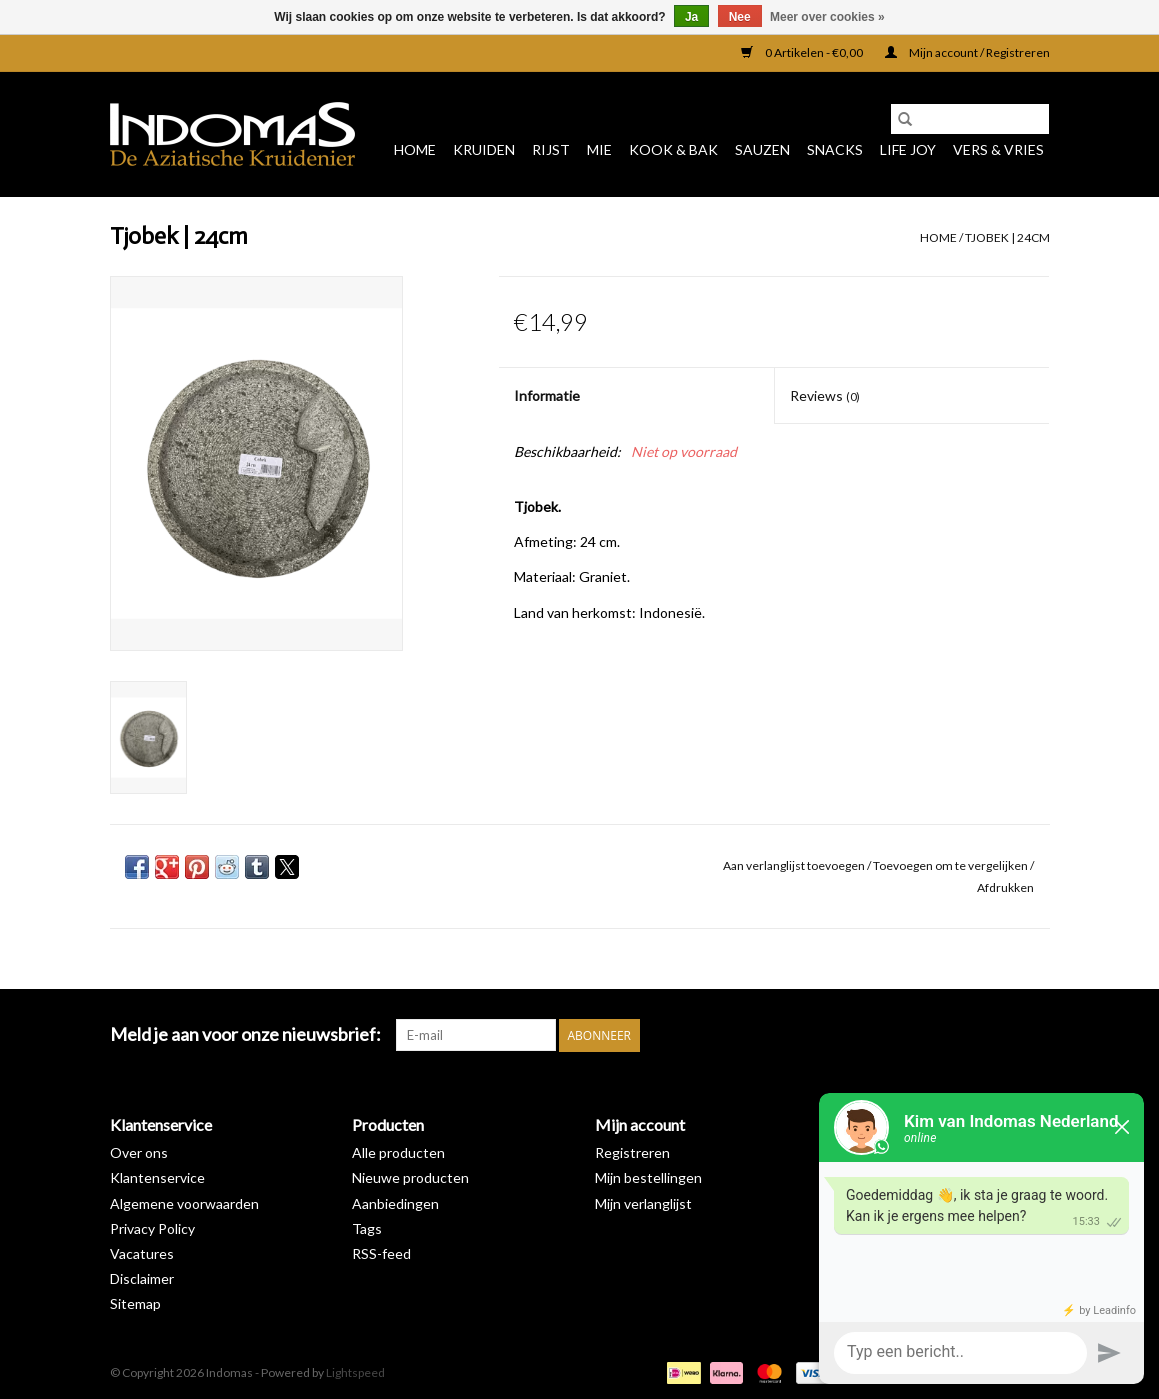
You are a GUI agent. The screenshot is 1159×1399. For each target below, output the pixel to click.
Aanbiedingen (395, 1203)
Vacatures (142, 1253)
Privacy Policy (152, 1228)
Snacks (835, 149)
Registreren (632, 1152)
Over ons (139, 1152)
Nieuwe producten (410, 1177)
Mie (599, 149)
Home (415, 149)
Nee (740, 17)
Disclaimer (142, 1278)
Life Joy (908, 149)
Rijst (551, 149)
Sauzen (762, 149)
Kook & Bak (673, 149)
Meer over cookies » (827, 17)
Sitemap (135, 1303)
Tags (367, 1228)
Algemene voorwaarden (184, 1203)
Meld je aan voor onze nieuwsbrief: (245, 1034)
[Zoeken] (970, 119)
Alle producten (398, 1152)
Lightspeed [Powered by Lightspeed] (355, 1372)
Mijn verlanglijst (643, 1203)
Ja (691, 17)
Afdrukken (1005, 887)
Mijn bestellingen (648, 1177)
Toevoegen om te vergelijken (951, 865)
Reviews (825, 395)
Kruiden (484, 149)
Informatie (547, 395)
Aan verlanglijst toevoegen (795, 865)
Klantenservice (157, 1177)
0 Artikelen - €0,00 (803, 52)
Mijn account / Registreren (967, 52)
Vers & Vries (998, 149)
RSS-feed (381, 1253)
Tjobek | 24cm (1007, 237)
